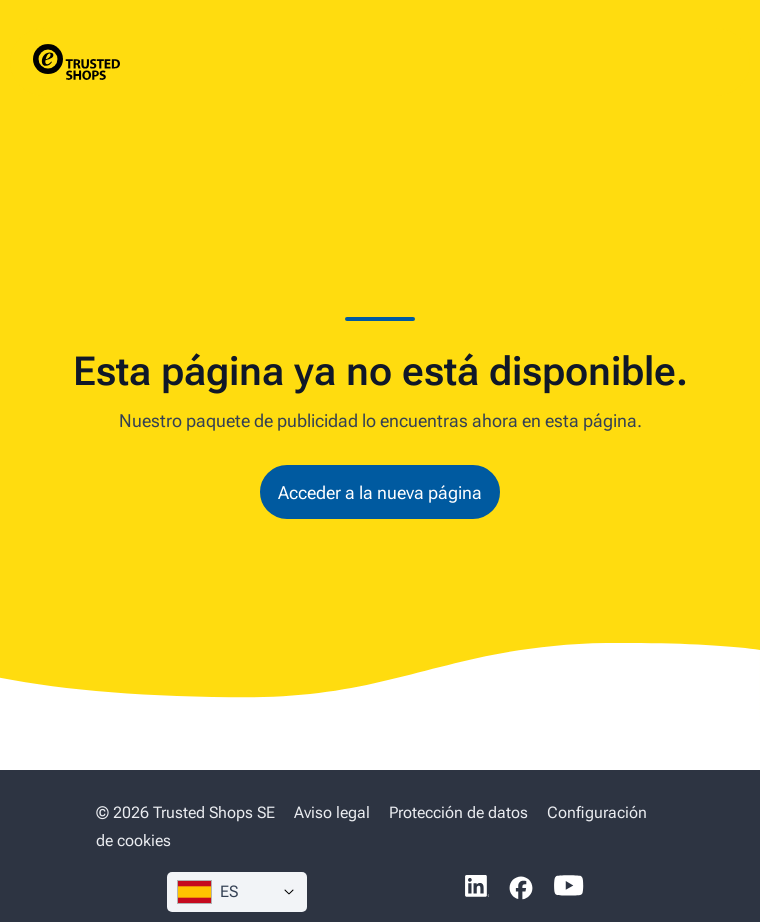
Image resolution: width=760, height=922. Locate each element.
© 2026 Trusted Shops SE (185, 812)
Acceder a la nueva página (380, 492)
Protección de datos (458, 812)
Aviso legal (332, 812)
